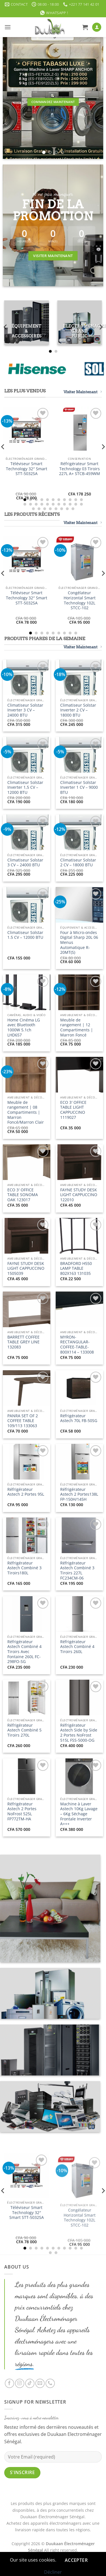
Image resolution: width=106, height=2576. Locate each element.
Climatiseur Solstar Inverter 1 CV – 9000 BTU (79, 787)
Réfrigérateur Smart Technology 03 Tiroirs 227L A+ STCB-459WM (79, 468)
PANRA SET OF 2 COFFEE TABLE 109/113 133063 (22, 1420)
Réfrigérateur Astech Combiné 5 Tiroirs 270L (24, 1730)
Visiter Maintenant (83, 392)
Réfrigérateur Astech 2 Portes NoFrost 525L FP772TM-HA (21, 1811)
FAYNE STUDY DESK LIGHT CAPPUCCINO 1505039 (25, 1268)
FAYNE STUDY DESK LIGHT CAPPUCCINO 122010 (78, 1194)
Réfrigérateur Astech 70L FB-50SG (78, 1418)
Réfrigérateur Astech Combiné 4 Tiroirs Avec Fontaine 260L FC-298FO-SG (24, 1651)
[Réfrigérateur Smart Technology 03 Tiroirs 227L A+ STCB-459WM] (79, 430)
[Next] (100, 327)
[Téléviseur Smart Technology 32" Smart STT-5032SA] (26, 430)
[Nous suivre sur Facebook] (9, 2383)
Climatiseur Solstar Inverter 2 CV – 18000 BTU (78, 710)
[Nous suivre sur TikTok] (29, 2383)
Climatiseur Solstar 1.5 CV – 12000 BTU (25, 935)
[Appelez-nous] (50, 2383)
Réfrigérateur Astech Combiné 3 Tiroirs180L (24, 1567)
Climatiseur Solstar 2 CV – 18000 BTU (78, 862)
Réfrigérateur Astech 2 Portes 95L (25, 1492)
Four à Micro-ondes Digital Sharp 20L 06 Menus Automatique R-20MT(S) (79, 942)
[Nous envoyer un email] (40, 2383)
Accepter (76, 2560)
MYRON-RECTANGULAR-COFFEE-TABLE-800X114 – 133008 (77, 1345)
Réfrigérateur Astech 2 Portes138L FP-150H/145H (79, 1494)
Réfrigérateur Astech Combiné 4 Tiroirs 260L (77, 1646)
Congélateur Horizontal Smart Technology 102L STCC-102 (80, 600)
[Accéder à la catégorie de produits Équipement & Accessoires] (26, 322)
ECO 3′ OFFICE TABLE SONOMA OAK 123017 (22, 1194)
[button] (7, 27)
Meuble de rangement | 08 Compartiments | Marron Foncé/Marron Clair (25, 1112)
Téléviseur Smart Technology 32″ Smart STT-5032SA (26, 468)
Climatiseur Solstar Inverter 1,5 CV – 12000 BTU (25, 787)
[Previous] (5, 327)
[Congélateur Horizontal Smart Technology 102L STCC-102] (79, 559)
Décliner (53, 2572)
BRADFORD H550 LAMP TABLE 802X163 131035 (76, 1268)
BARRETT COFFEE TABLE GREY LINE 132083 (23, 1342)
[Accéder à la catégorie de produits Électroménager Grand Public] (79, 322)
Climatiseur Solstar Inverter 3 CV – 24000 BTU (25, 710)
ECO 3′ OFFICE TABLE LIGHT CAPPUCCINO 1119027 (73, 1110)
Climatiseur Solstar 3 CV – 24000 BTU (25, 862)
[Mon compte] (96, 27)
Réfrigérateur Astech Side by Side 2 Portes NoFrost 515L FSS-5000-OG (78, 1733)
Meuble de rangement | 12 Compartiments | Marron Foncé (76, 1027)
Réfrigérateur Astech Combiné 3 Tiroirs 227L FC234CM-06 (77, 1570)
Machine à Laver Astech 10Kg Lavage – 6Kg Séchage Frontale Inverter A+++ (79, 1813)
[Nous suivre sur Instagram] (19, 2383)
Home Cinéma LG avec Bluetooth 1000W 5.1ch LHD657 (23, 1027)
